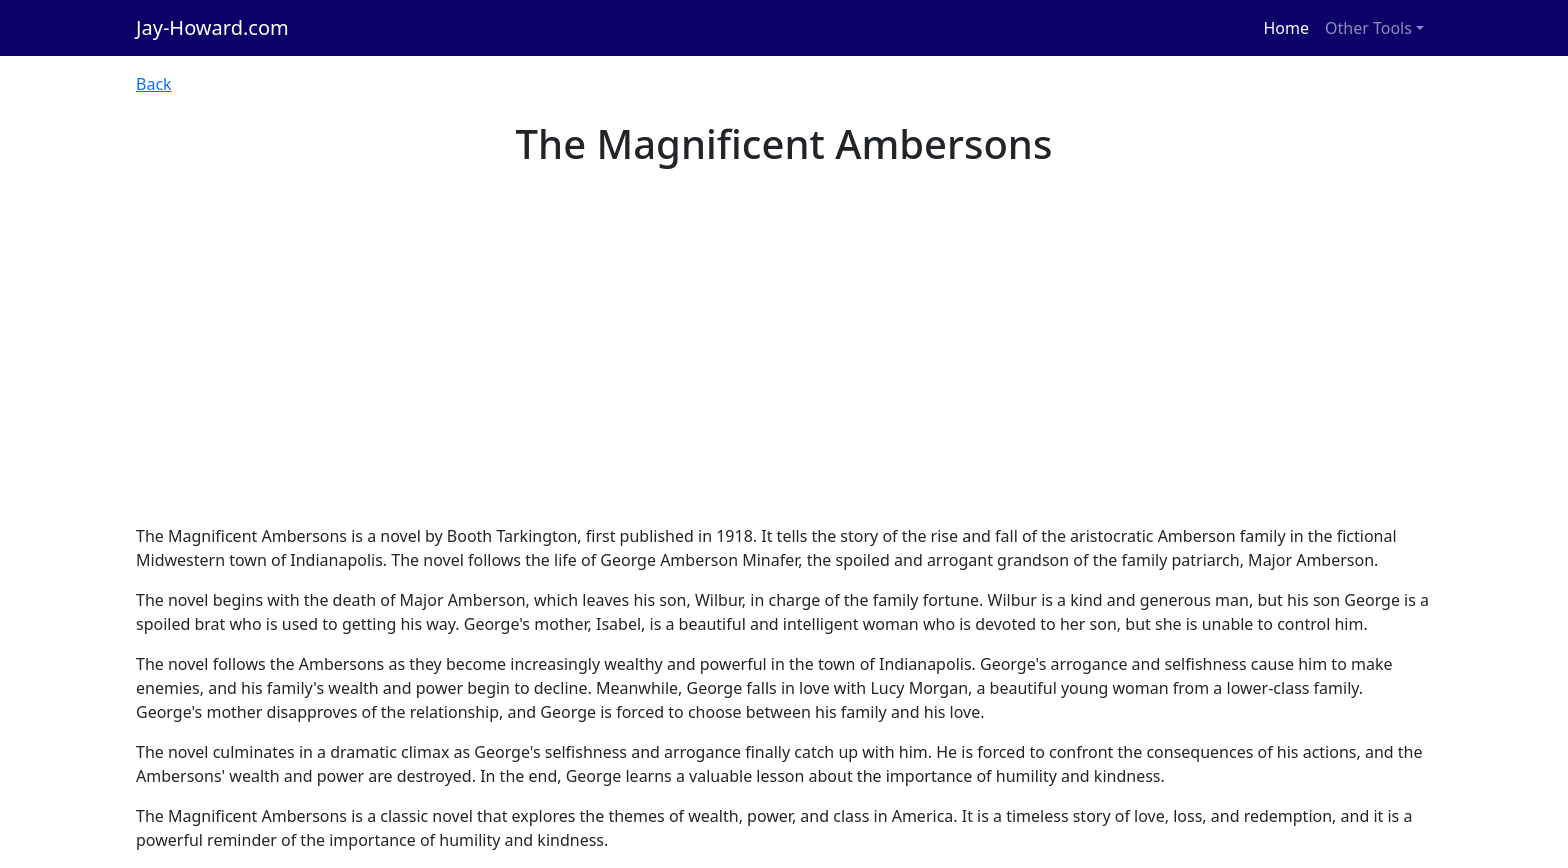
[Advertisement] (784, 374)
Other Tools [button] (1368, 28)
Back (154, 84)
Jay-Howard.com (212, 27)
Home (1287, 28)
